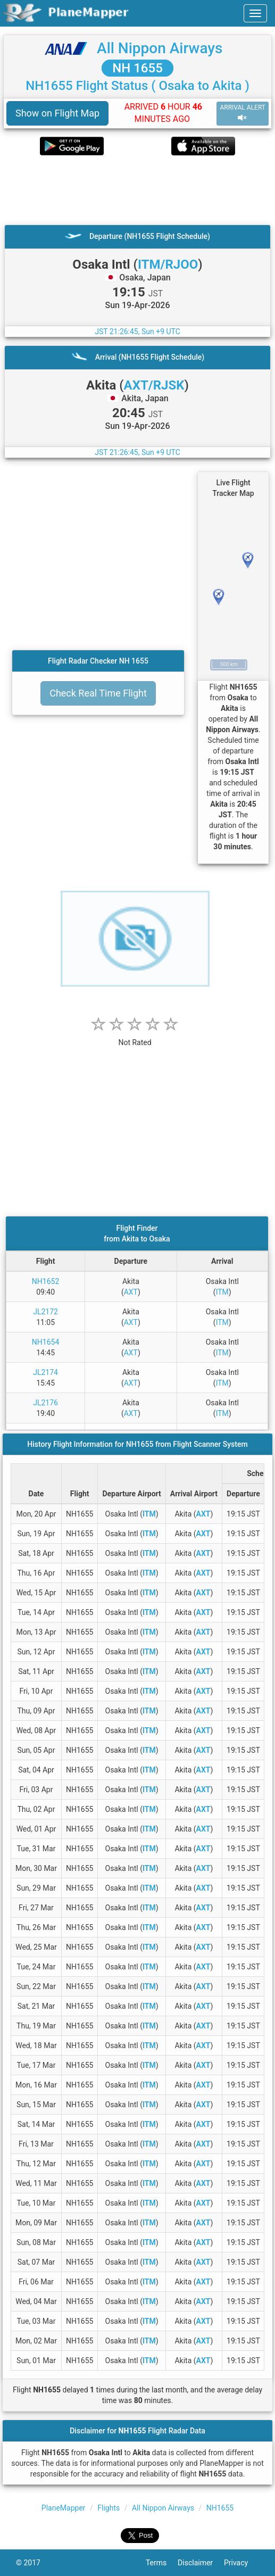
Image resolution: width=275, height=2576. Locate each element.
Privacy (241, 2562)
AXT (131, 1292)
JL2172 (45, 1311)
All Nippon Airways (159, 48)
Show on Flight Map (57, 113)
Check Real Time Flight (98, 693)
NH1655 (220, 2508)
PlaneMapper (63, 2508)
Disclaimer (201, 2562)
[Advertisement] (137, 190)
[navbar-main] (255, 13)
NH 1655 (137, 68)
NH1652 (45, 1281)
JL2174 (45, 1372)
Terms (162, 2562)
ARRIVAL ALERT (242, 113)
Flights (108, 2508)
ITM (222, 1292)
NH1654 (45, 1342)
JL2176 (45, 1402)
